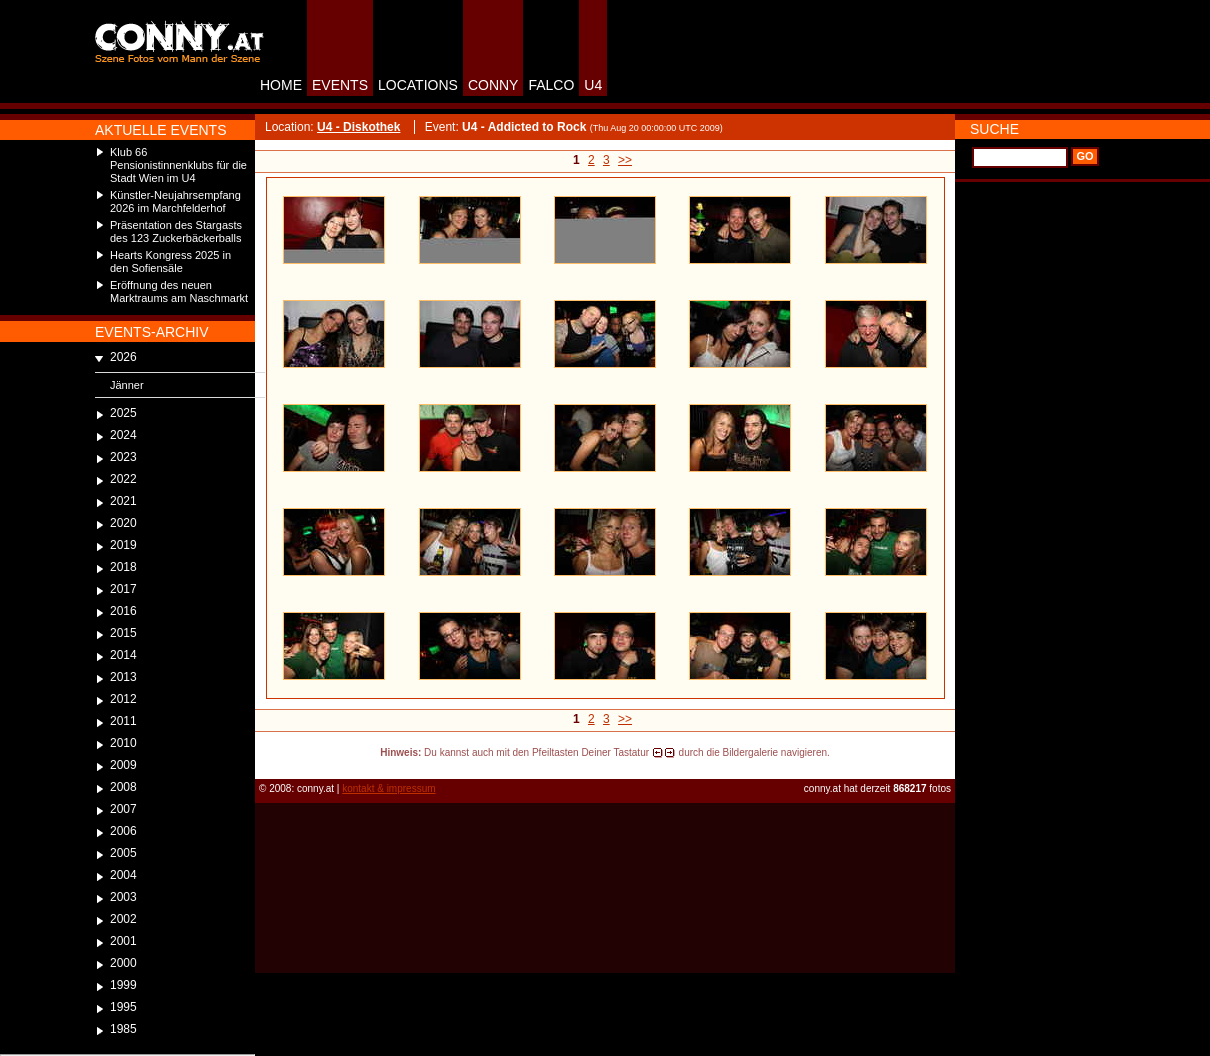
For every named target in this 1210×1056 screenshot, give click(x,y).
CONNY (493, 85)
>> (625, 160)
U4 (593, 85)
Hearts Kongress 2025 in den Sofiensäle (170, 261)
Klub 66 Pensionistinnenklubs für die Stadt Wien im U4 (178, 165)
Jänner (127, 385)
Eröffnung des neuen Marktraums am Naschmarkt (179, 291)
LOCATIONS (418, 85)
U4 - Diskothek (358, 127)
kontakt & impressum (388, 788)
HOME (281, 85)
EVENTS (340, 85)
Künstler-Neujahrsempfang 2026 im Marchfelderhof (175, 201)
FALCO (551, 85)
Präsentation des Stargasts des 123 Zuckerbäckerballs (176, 231)
